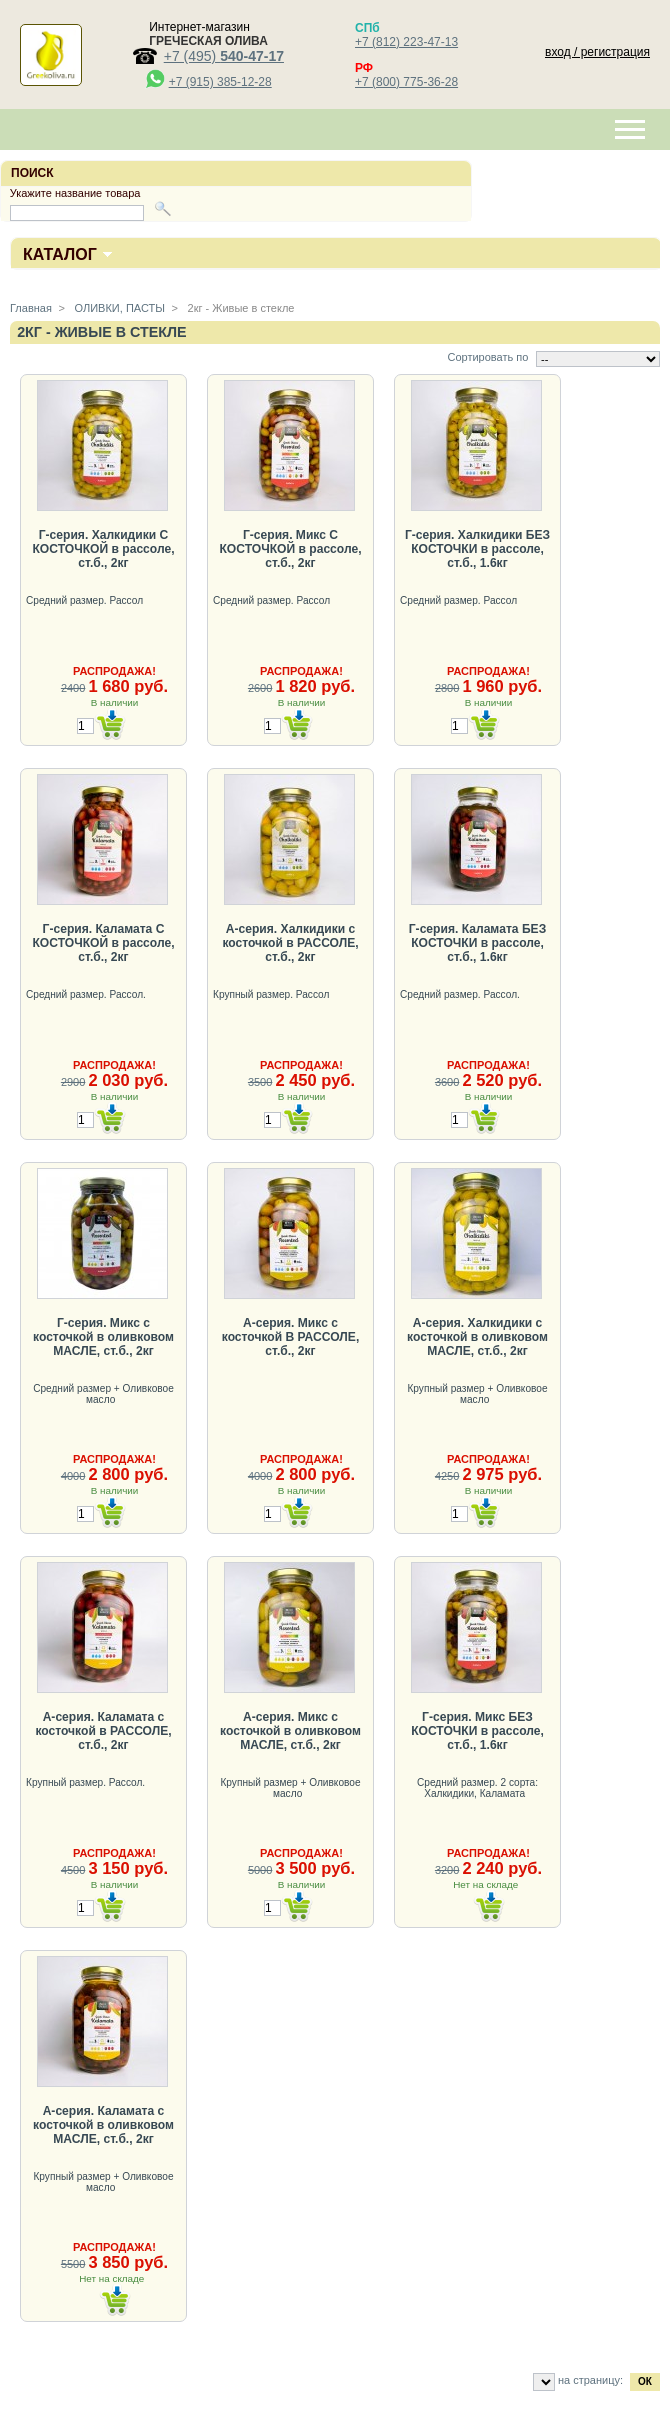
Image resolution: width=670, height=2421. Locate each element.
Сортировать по (487, 357)
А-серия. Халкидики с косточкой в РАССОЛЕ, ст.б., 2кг (290, 943)
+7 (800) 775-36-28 (406, 82)
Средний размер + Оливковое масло (103, 1394)
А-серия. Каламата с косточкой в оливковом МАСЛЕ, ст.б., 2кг (103, 2125)
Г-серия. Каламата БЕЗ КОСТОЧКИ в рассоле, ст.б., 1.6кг (477, 943)
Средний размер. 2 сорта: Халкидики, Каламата (477, 1788)
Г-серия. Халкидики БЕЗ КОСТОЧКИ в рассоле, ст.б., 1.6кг (477, 549)
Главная (31, 308)
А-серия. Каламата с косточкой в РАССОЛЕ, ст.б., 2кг (103, 1731)
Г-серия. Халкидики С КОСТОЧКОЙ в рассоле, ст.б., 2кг (103, 549)
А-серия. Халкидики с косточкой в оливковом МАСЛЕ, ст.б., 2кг (477, 1337)
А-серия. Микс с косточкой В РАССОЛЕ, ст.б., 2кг (291, 1337)
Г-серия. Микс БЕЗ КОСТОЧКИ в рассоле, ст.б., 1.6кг (477, 1731)
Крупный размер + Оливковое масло (477, 1394)
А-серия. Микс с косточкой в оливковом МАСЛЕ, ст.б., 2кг (290, 1731)
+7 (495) (224, 56)
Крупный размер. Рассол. (87, 1782)
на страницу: (590, 2380)
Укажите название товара (75, 193)
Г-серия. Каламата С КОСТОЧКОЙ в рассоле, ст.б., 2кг (103, 943)
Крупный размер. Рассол (272, 994)
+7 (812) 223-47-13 (406, 42)
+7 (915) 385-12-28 (220, 82)
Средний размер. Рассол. (87, 994)
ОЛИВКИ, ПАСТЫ (118, 308)
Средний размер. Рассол (86, 600)
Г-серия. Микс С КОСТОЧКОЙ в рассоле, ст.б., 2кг (290, 549)
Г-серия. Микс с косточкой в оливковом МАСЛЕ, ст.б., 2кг (103, 1337)
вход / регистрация (597, 52)
